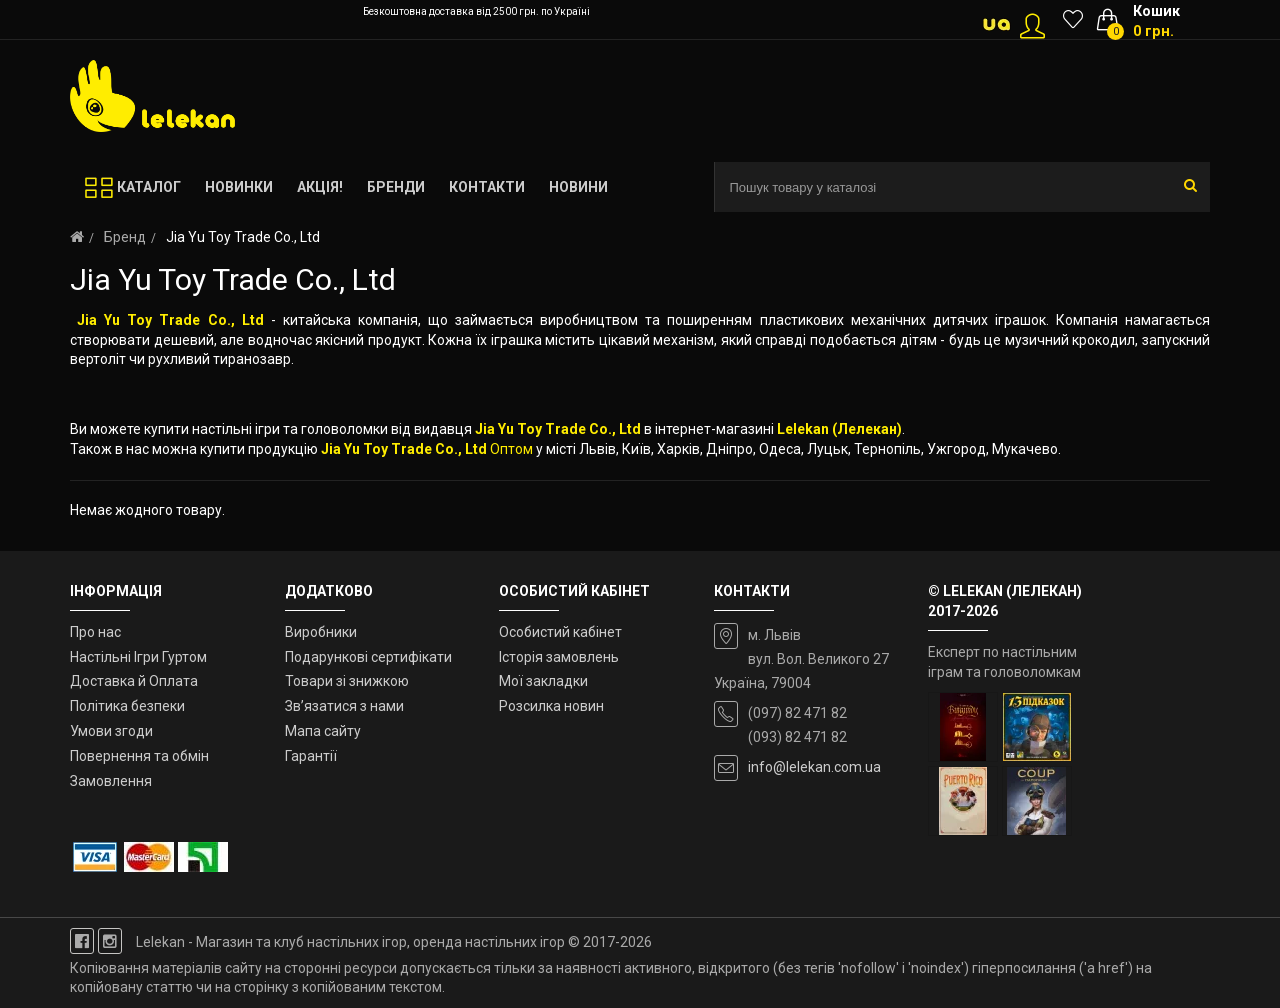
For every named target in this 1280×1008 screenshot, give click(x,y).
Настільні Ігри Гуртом (138, 657)
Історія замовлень (559, 657)
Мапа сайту (323, 731)
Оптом (511, 449)
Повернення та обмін (139, 756)
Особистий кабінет (560, 632)
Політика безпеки (127, 706)
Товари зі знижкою (347, 681)
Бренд (125, 237)
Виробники (321, 632)
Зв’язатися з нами (344, 706)
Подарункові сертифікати (368, 657)
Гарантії (311, 756)
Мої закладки (543, 681)
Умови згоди (111, 731)
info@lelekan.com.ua (814, 767)
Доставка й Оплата (134, 681)
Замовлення (111, 781)
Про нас (95, 632)
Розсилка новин (551, 706)
